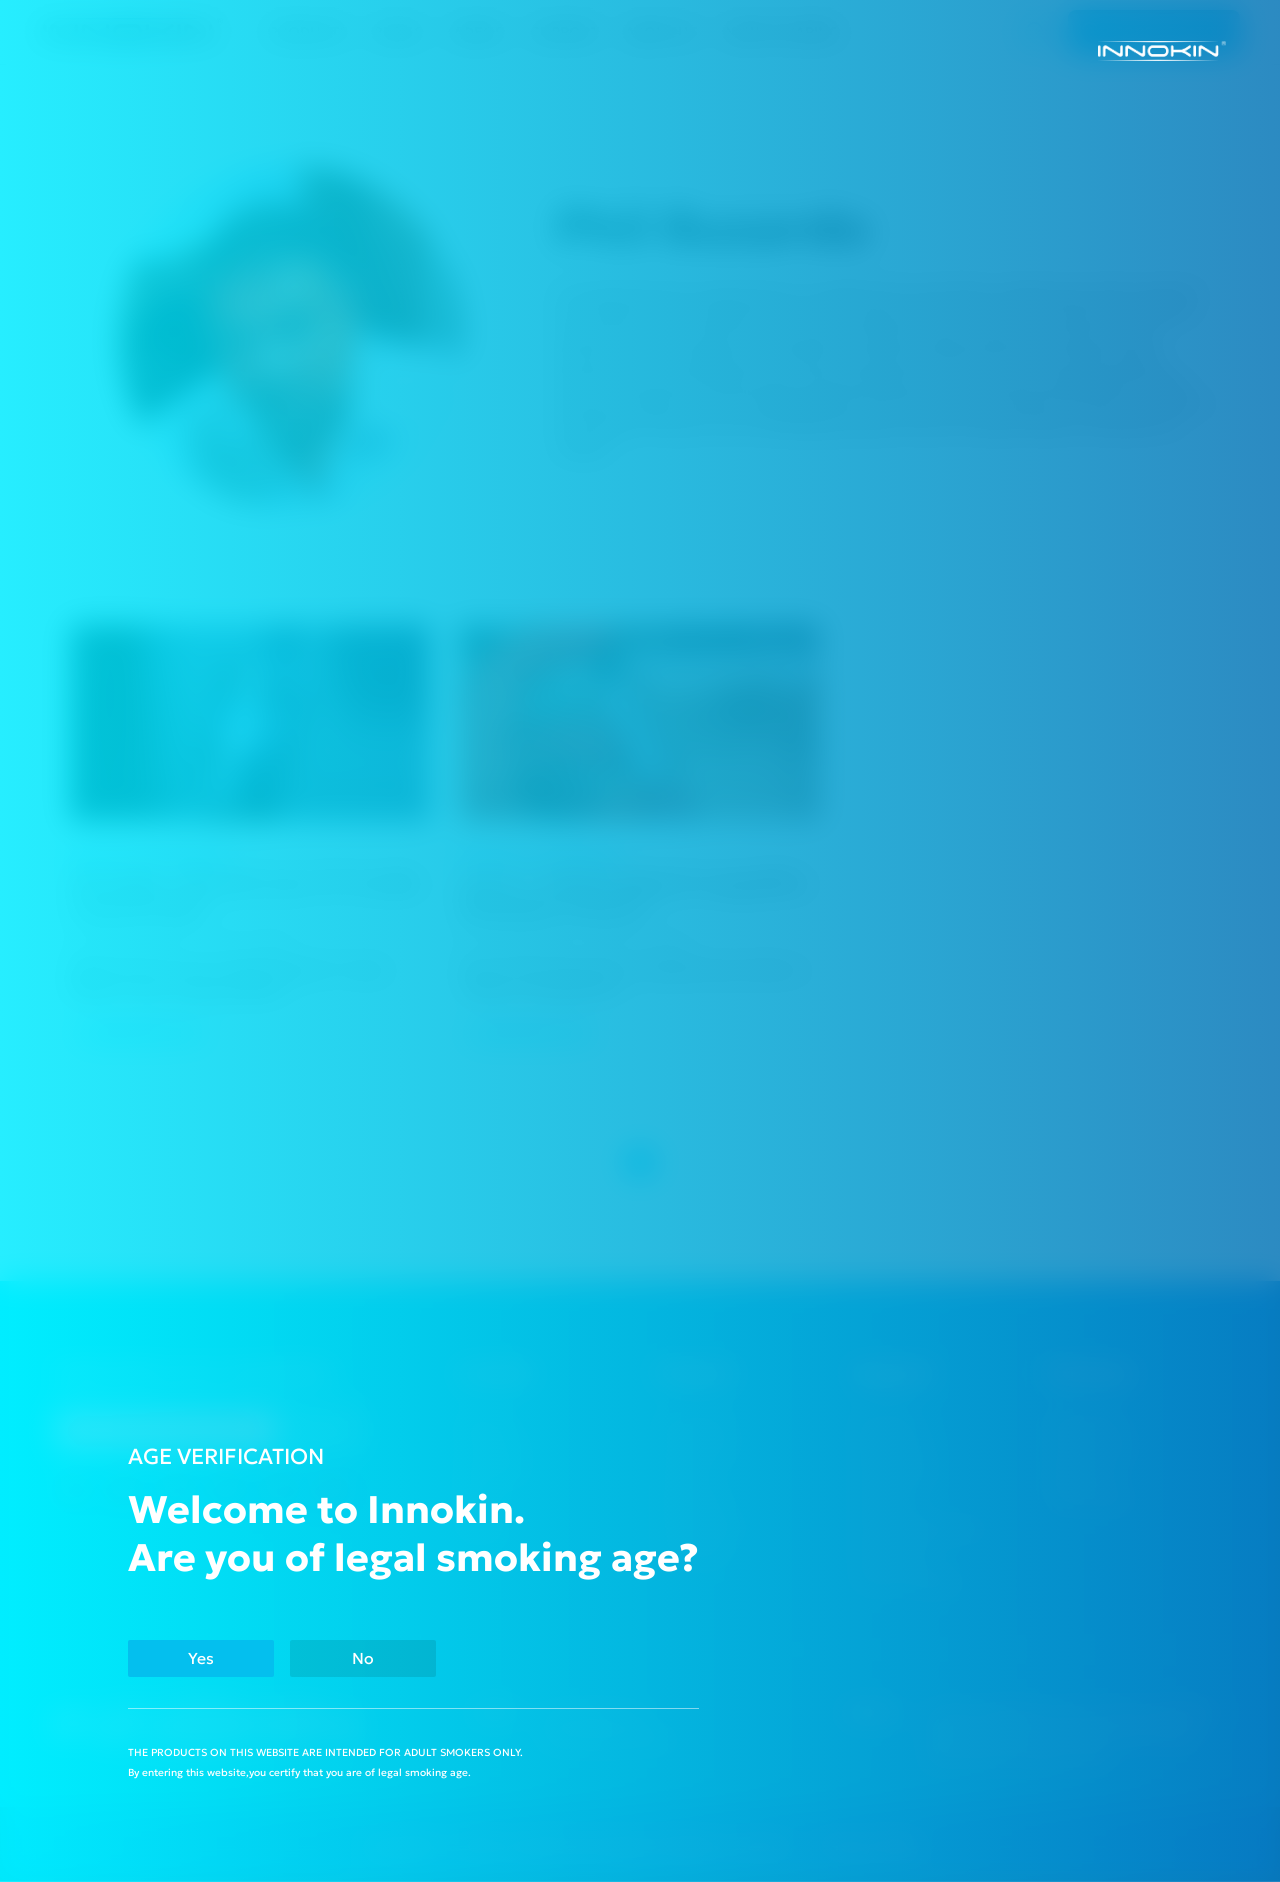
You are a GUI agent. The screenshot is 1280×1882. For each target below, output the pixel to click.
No (375, 1657)
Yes (205, 1657)
